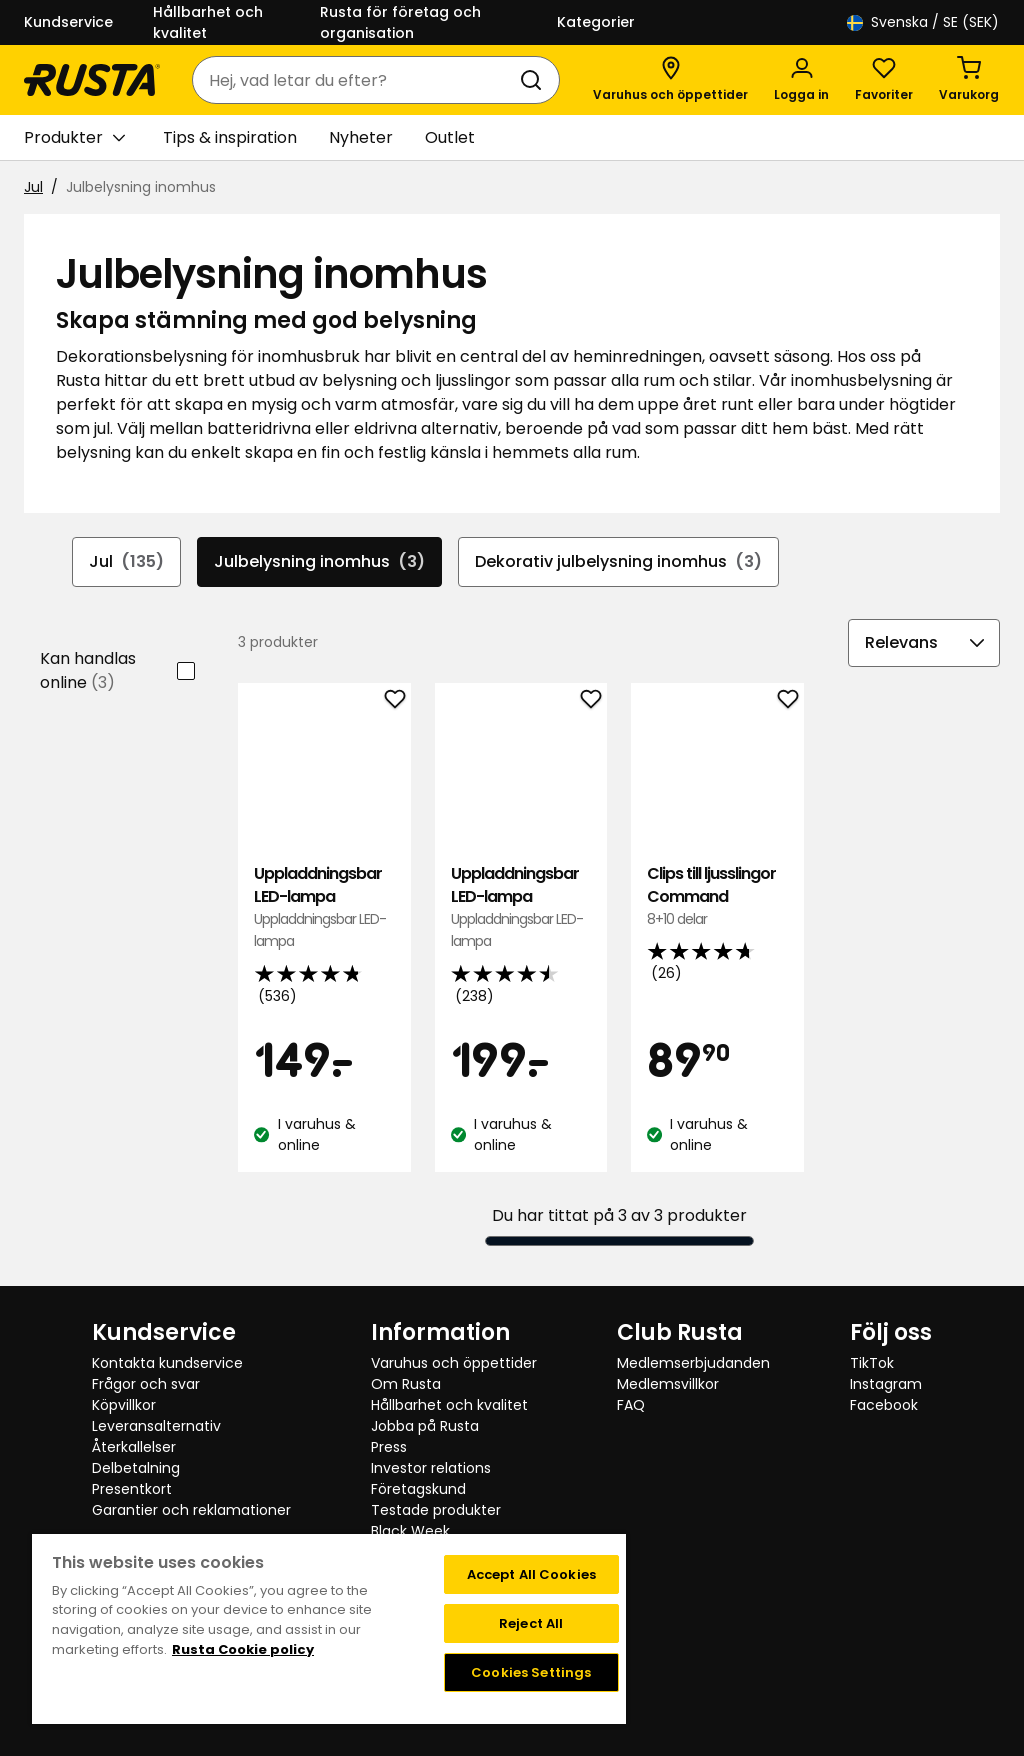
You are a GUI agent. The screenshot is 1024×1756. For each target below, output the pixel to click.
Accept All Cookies (531, 1574)
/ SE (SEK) (923, 22)
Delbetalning (136, 1468)
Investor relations (431, 1468)
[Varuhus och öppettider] (670, 80)
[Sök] (535, 80)
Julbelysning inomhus (319, 562)
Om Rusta (406, 1384)
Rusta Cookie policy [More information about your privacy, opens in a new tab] (243, 1649)
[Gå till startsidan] (92, 80)
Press (389, 1447)
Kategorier (596, 22)
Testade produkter (436, 1510)
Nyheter (361, 137)
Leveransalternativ (156, 1426)
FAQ (631, 1405)
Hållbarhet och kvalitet (208, 22)
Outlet (450, 137)
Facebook (884, 1405)
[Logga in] (801, 80)
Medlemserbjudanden (693, 1363)
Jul (33, 187)
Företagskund (418, 1489)
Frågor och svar (146, 1384)
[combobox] (356, 80)
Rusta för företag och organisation (400, 22)
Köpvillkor (124, 1405)
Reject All (531, 1623)
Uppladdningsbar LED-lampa (324, 908)
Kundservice (68, 22)
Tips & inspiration (230, 137)
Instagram (886, 1384)
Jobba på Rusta (425, 1426)
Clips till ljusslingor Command (717, 896)
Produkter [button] (74, 138)
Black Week (410, 1531)
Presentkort (132, 1489)
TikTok (872, 1363)
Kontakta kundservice (167, 1363)
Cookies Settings (531, 1672)
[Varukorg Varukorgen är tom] (969, 80)
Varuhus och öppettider (454, 1363)
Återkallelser (134, 1447)
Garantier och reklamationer (191, 1510)
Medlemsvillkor (668, 1384)
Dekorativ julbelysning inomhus (618, 562)
